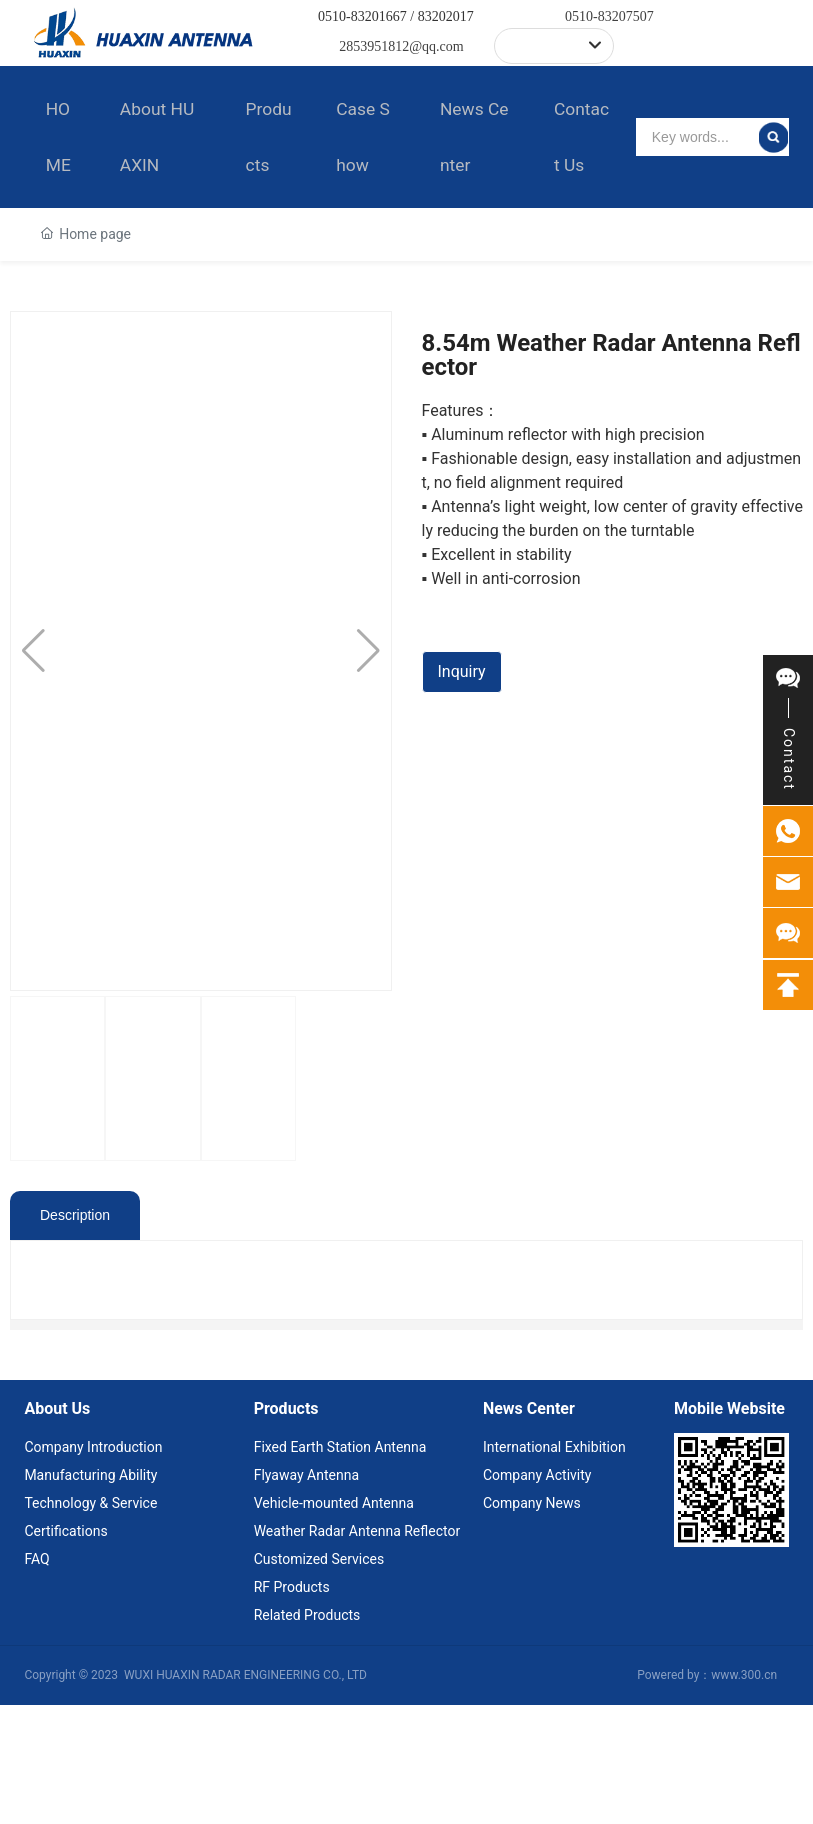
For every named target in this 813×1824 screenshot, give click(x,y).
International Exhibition (554, 1566)
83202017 (446, 16)
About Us (57, 1527)
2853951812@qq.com (401, 46)
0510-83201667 (362, 16)
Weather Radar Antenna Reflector (357, 1650)
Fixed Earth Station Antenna (340, 1566)
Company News (532, 1622)
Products (286, 1527)
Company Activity (537, 1594)
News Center (529, 1527)
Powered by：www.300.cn (707, 1794)
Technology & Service (90, 1622)
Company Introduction (93, 1566)
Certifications (65, 1650)
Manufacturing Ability (90, 1594)
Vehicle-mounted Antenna (334, 1622)
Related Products (307, 1734)
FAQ (36, 1678)
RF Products (292, 1706)
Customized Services (319, 1678)
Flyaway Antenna (306, 1594)
